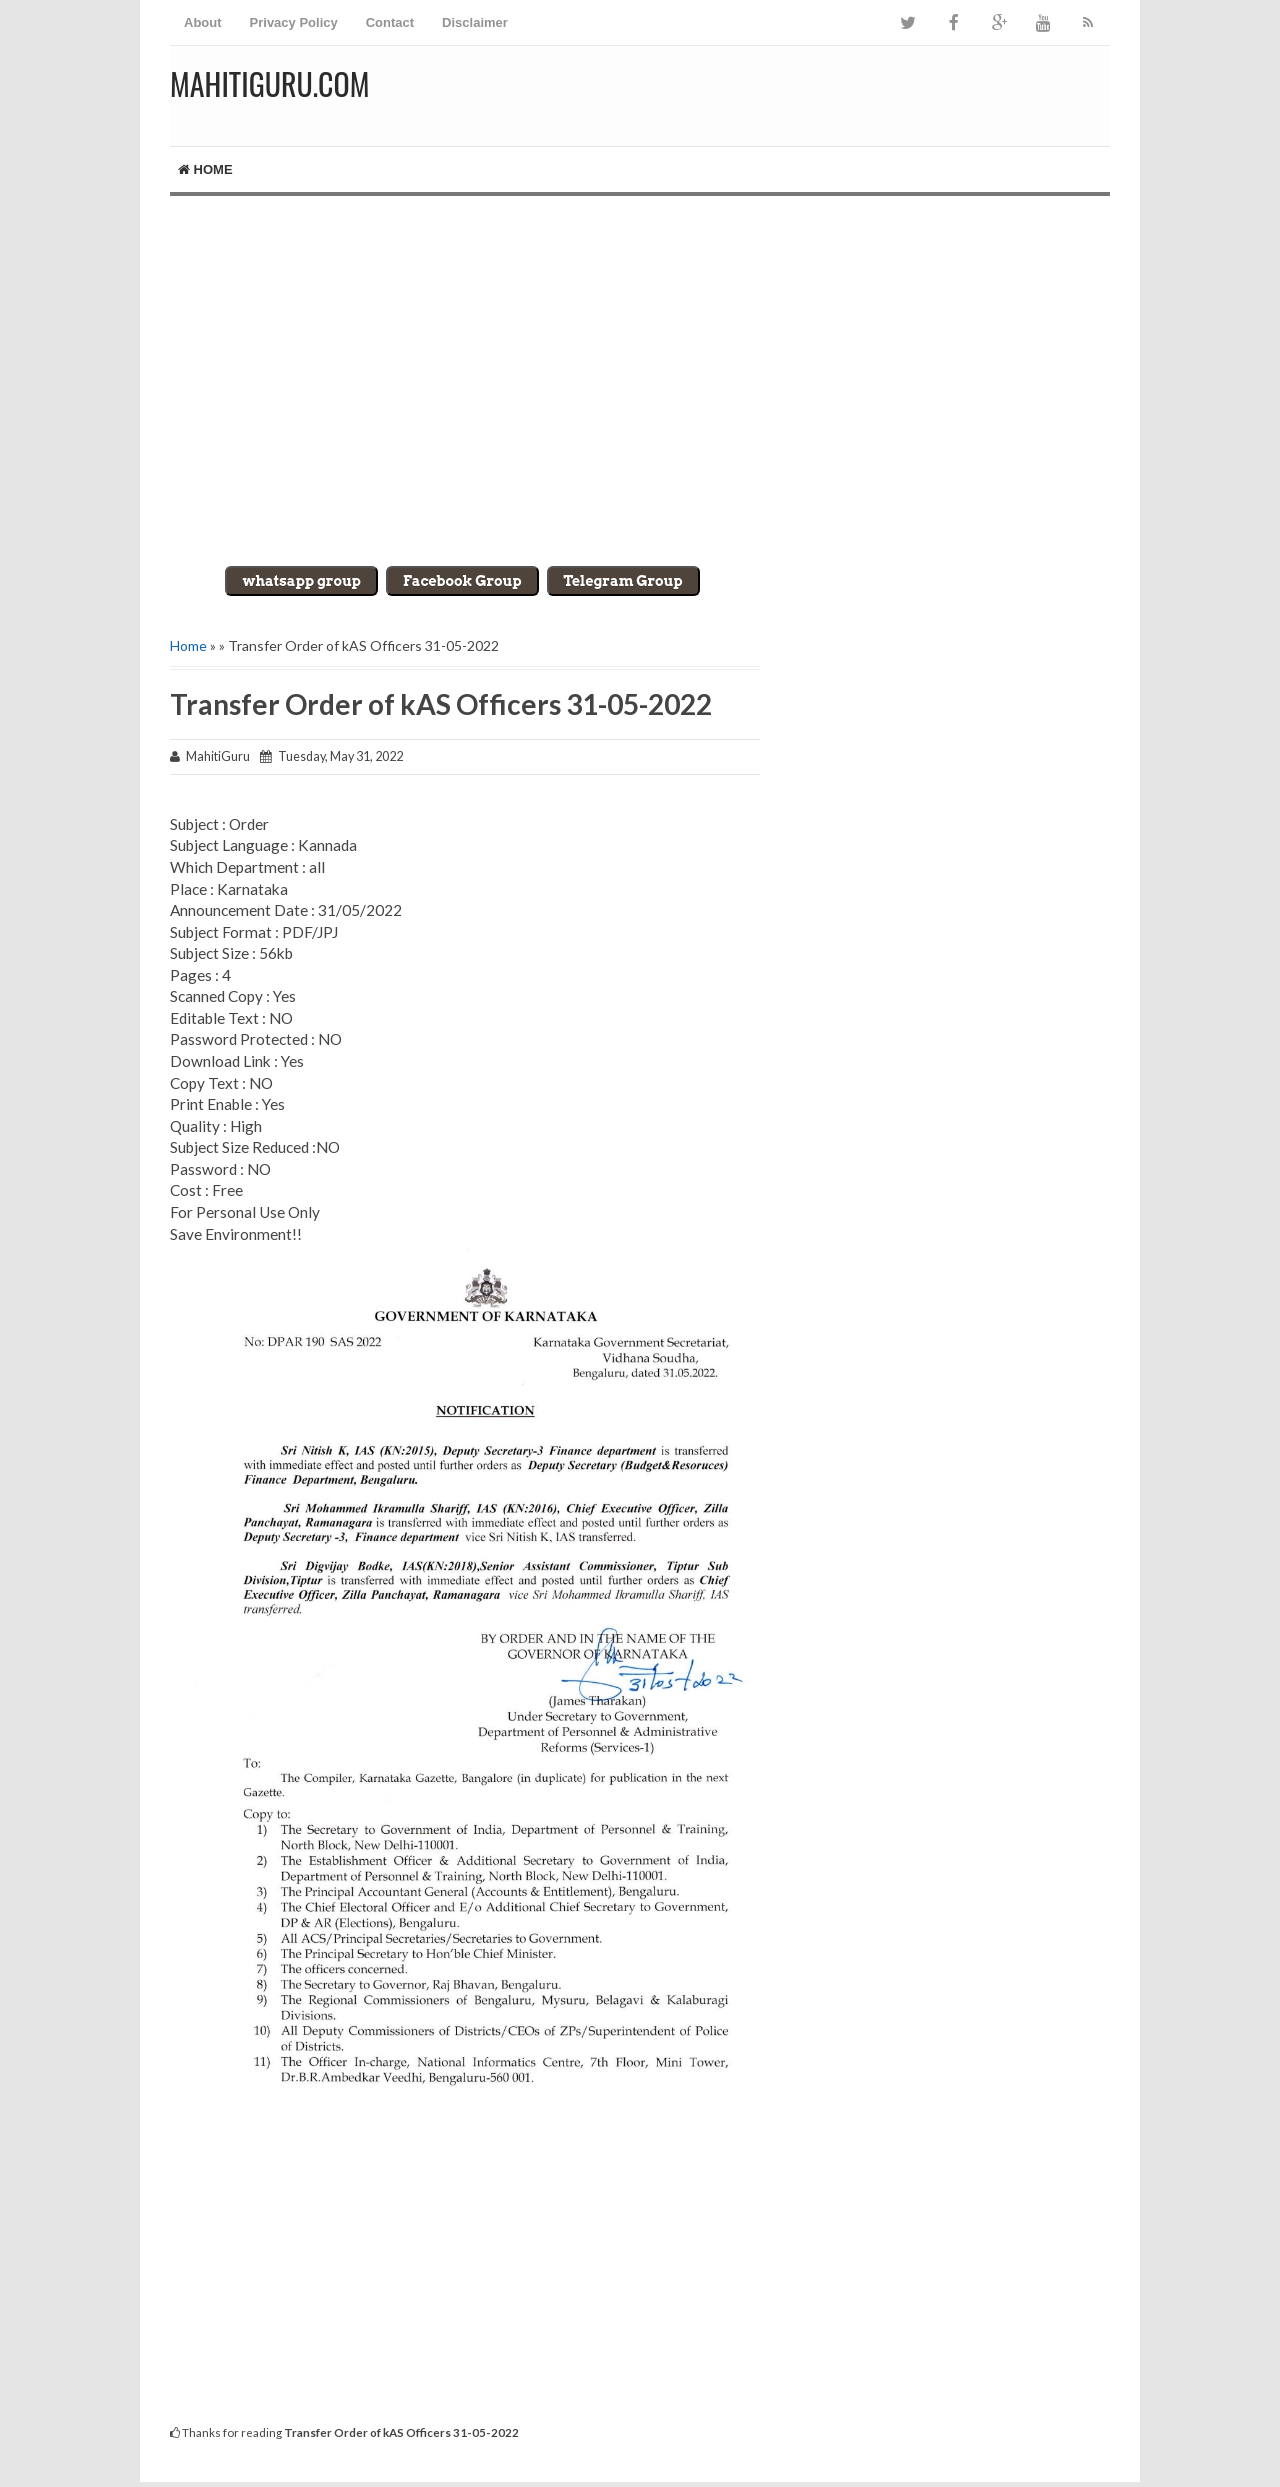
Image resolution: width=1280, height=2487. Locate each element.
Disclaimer (475, 22)
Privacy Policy (294, 22)
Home (205, 169)
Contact (390, 22)
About (203, 22)
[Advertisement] (640, 366)
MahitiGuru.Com (269, 83)
